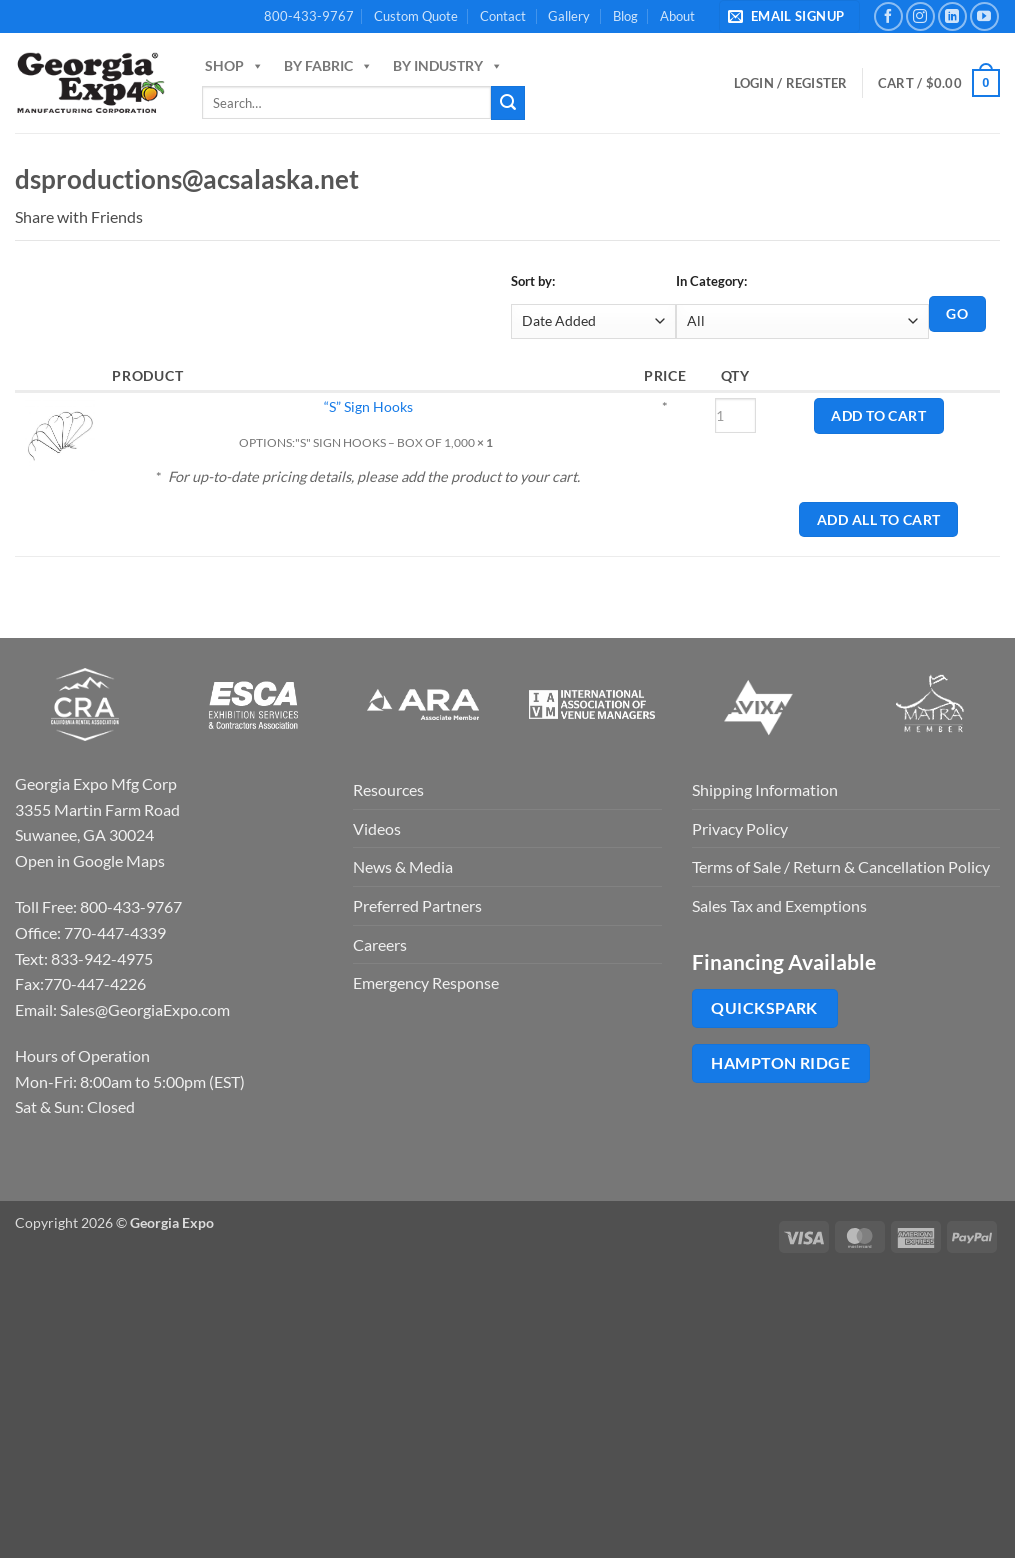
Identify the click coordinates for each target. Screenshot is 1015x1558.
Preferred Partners (417, 905)
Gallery (569, 16)
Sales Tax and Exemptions (779, 905)
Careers (380, 944)
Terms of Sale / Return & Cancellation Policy (841, 866)
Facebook (177, 217)
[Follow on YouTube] (984, 16)
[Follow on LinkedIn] (952, 16)
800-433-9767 (309, 16)
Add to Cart (878, 415)
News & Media (403, 866)
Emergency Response (426, 982)
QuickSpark (764, 1008)
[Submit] (508, 103)
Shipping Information (765, 789)
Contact (503, 16)
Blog (625, 16)
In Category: (711, 281)
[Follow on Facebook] (888, 16)
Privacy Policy (740, 828)
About (677, 16)
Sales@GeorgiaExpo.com (145, 1009)
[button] (789, 16)
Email (156, 217)
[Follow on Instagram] (920, 16)
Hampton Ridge (780, 1063)
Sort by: (533, 281)
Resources (388, 789)
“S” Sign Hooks (368, 406)
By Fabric (328, 65)
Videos (377, 828)
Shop (234, 65)
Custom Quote (416, 16)
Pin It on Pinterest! (219, 217)
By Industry (448, 65)
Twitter (198, 217)
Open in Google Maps (90, 860)
